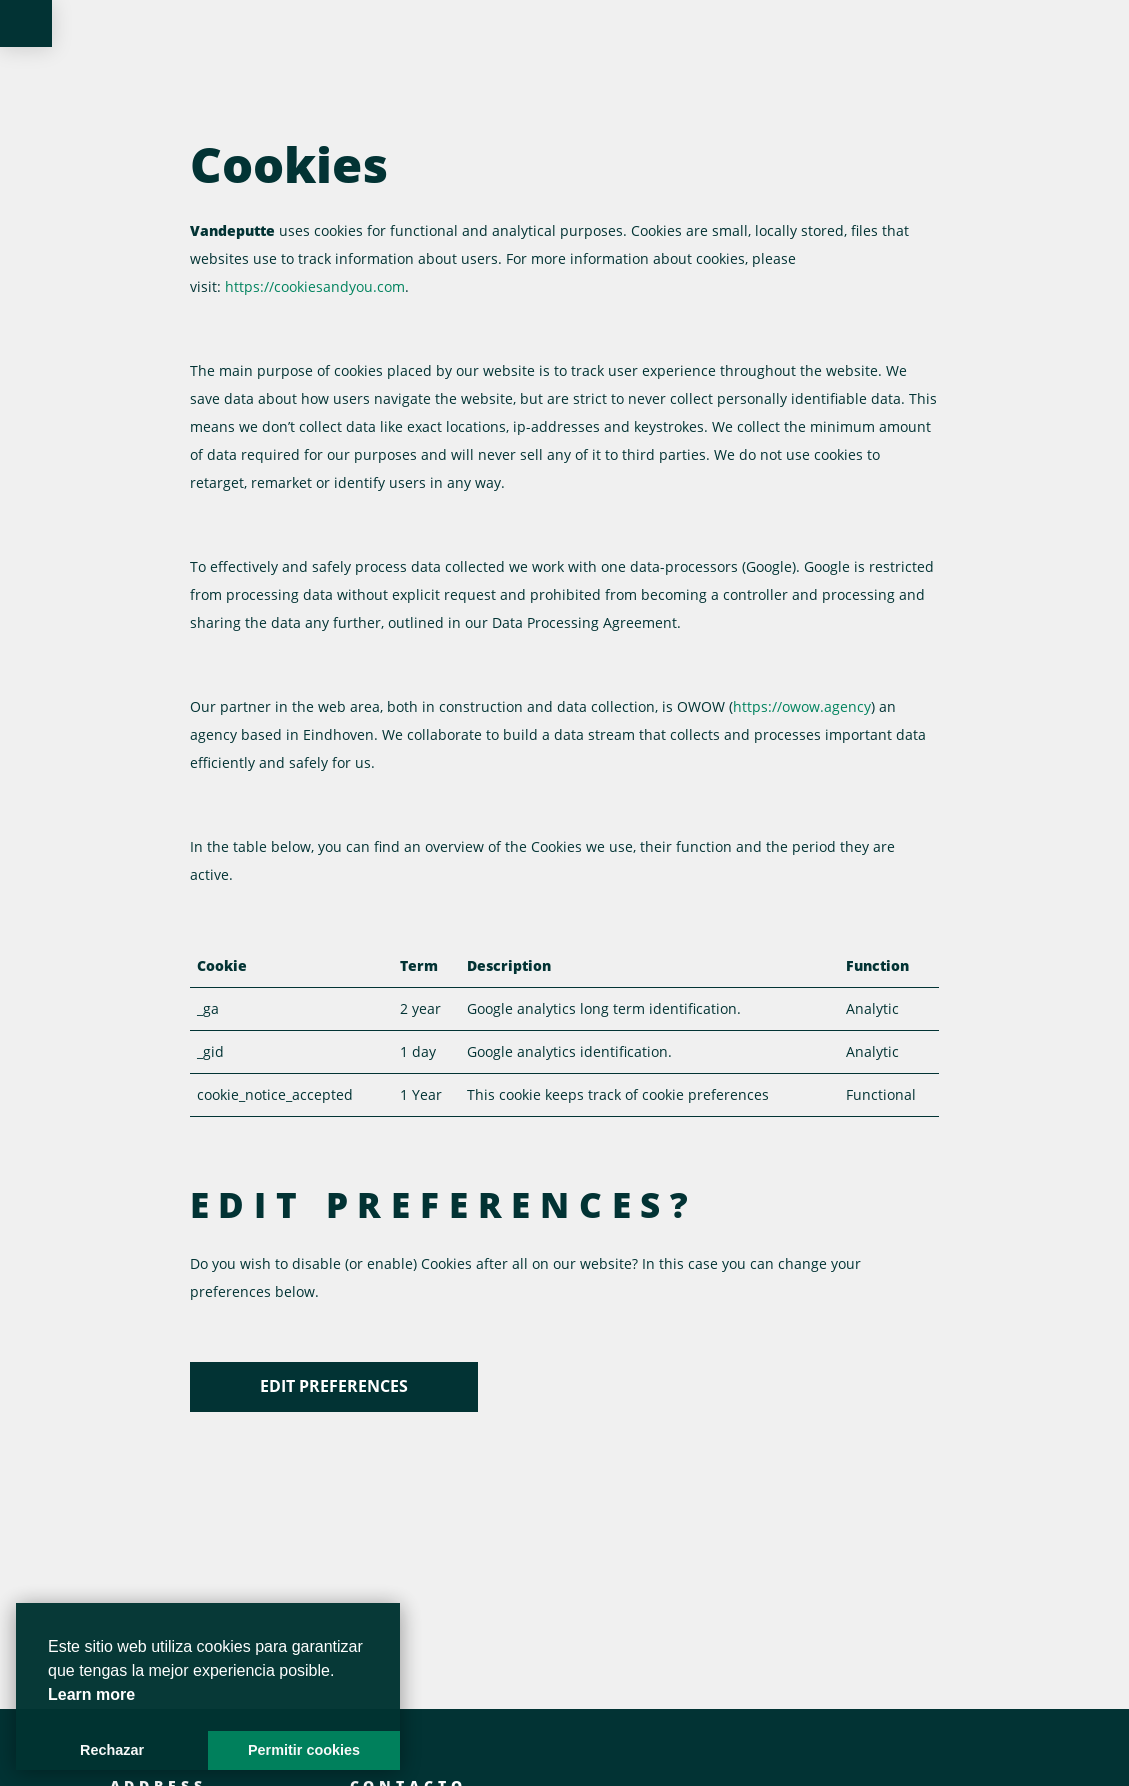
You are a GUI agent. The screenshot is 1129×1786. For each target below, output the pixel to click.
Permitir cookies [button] (304, 1750)
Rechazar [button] (112, 1750)
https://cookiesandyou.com (315, 286)
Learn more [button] (91, 1694)
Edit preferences (334, 1386)
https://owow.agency (802, 706)
